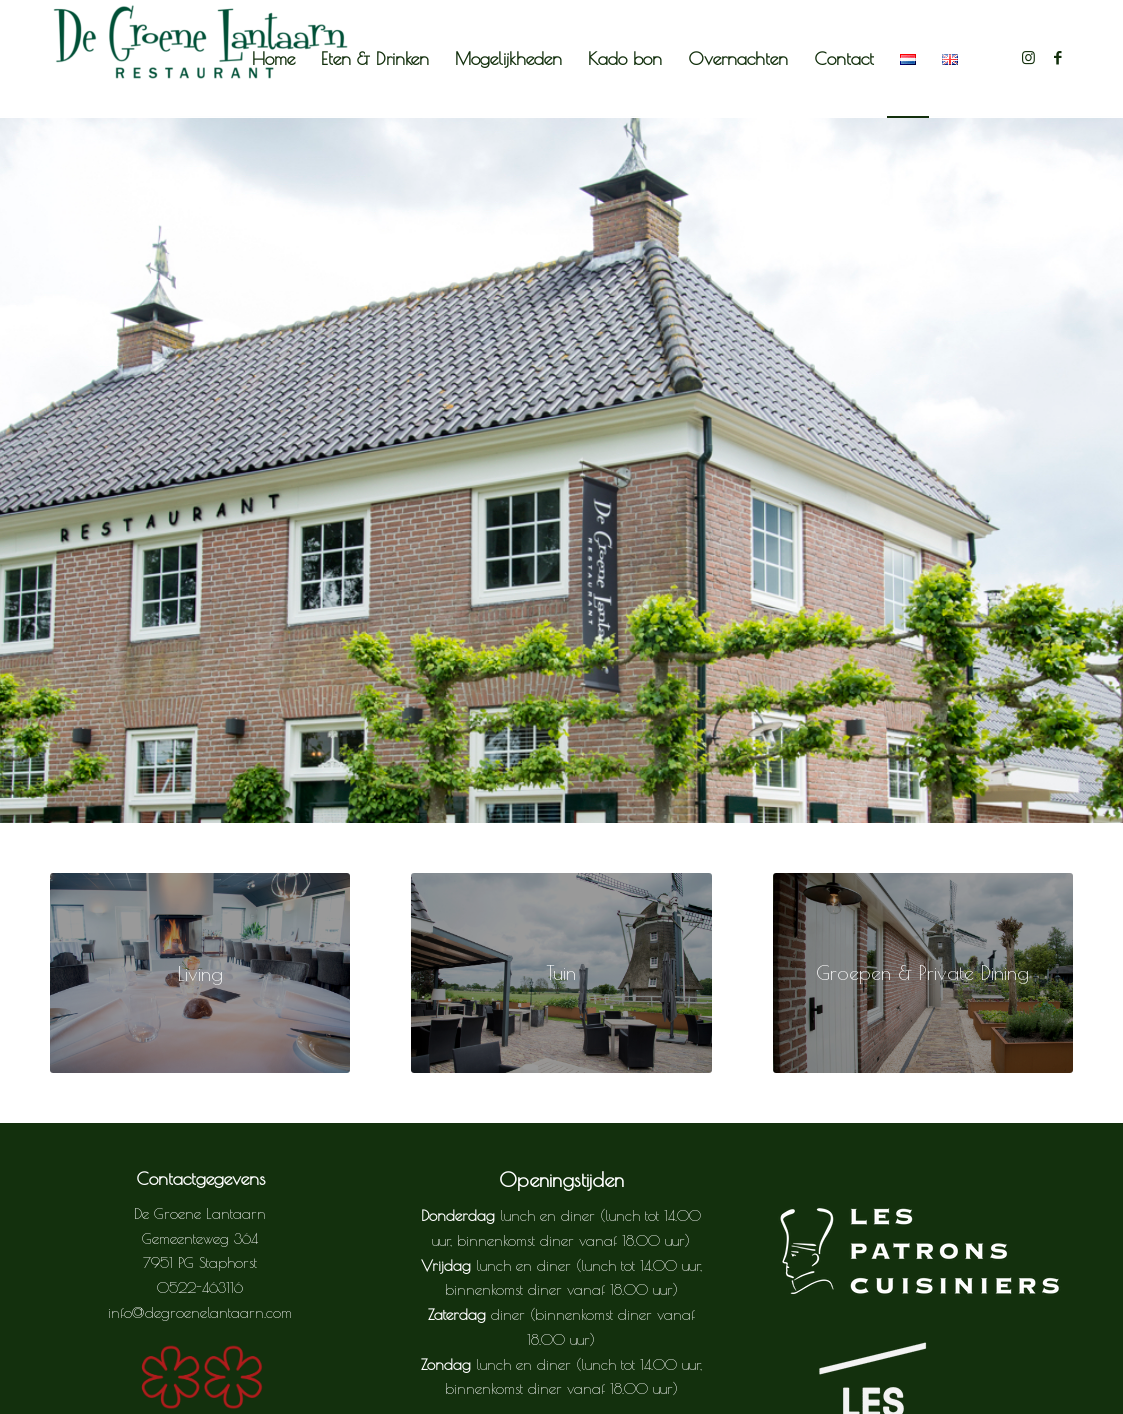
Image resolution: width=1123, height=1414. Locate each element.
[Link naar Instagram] (1028, 58)
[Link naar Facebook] (1058, 58)
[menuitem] (273, 59)
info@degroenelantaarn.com (200, 1312)
